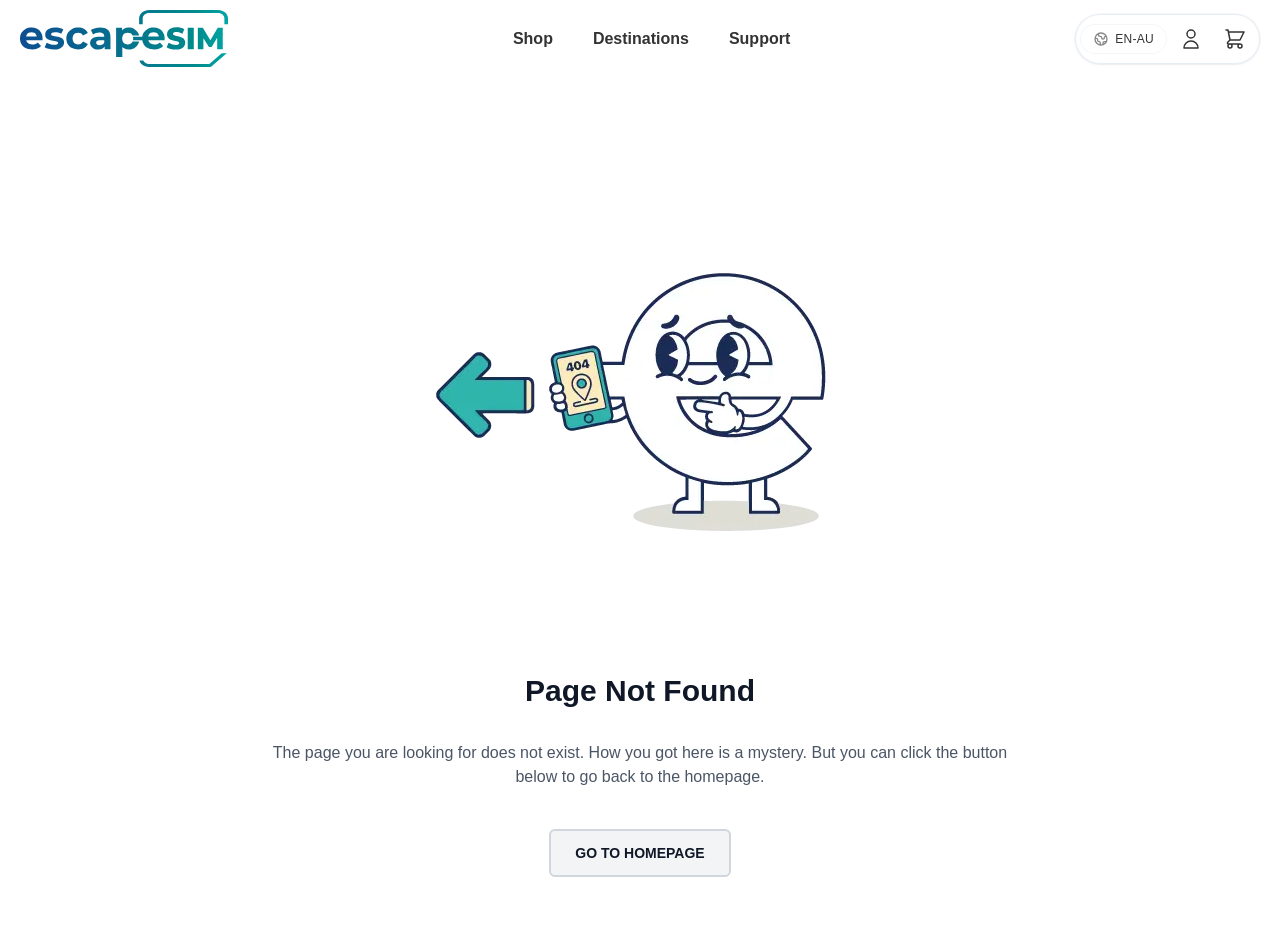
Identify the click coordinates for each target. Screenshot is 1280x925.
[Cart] (1235, 39)
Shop (533, 38)
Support (759, 38)
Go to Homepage (639, 853)
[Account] (1191, 39)
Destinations (641, 38)
